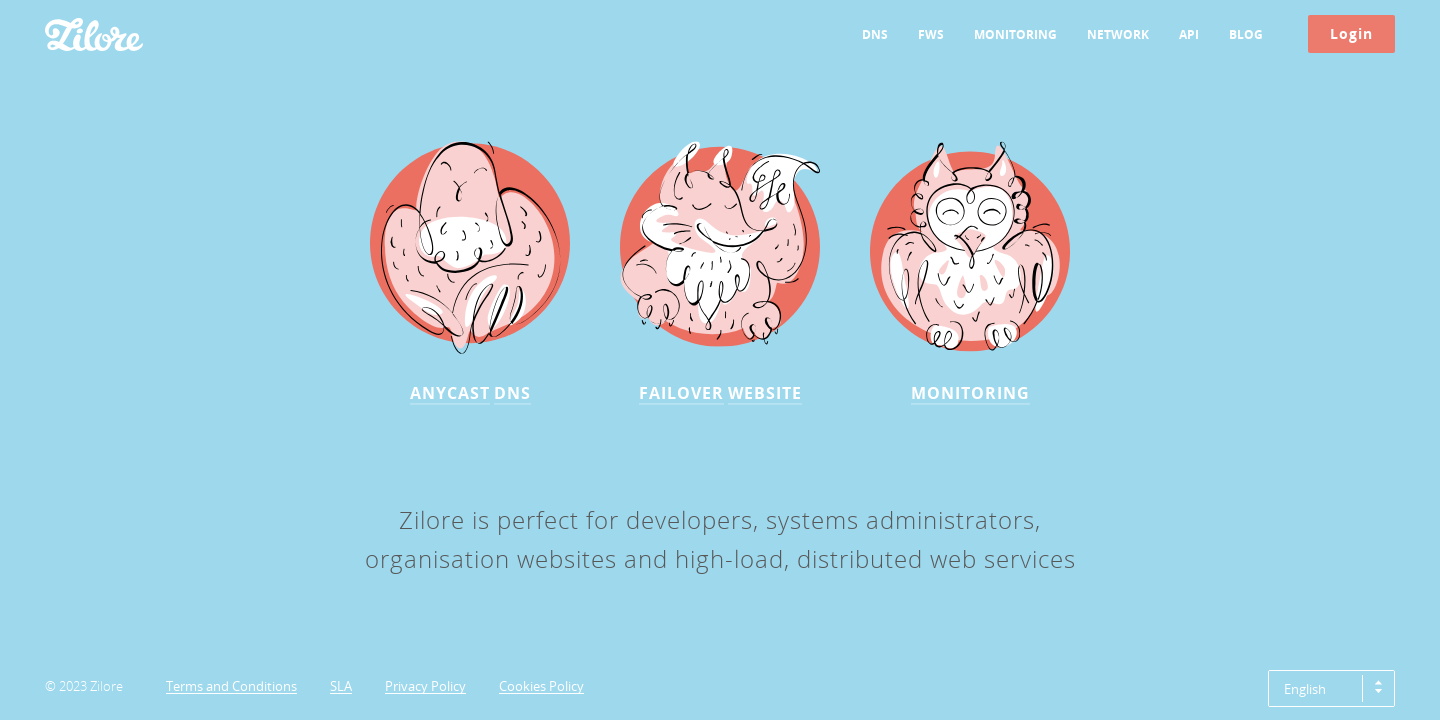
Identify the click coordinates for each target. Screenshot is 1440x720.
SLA (341, 686)
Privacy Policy (425, 686)
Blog (1246, 34)
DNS (875, 34)
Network (1118, 34)
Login (1351, 33)
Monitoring (1015, 34)
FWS (931, 34)
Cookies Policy (541, 686)
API (1189, 34)
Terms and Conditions (231, 686)
